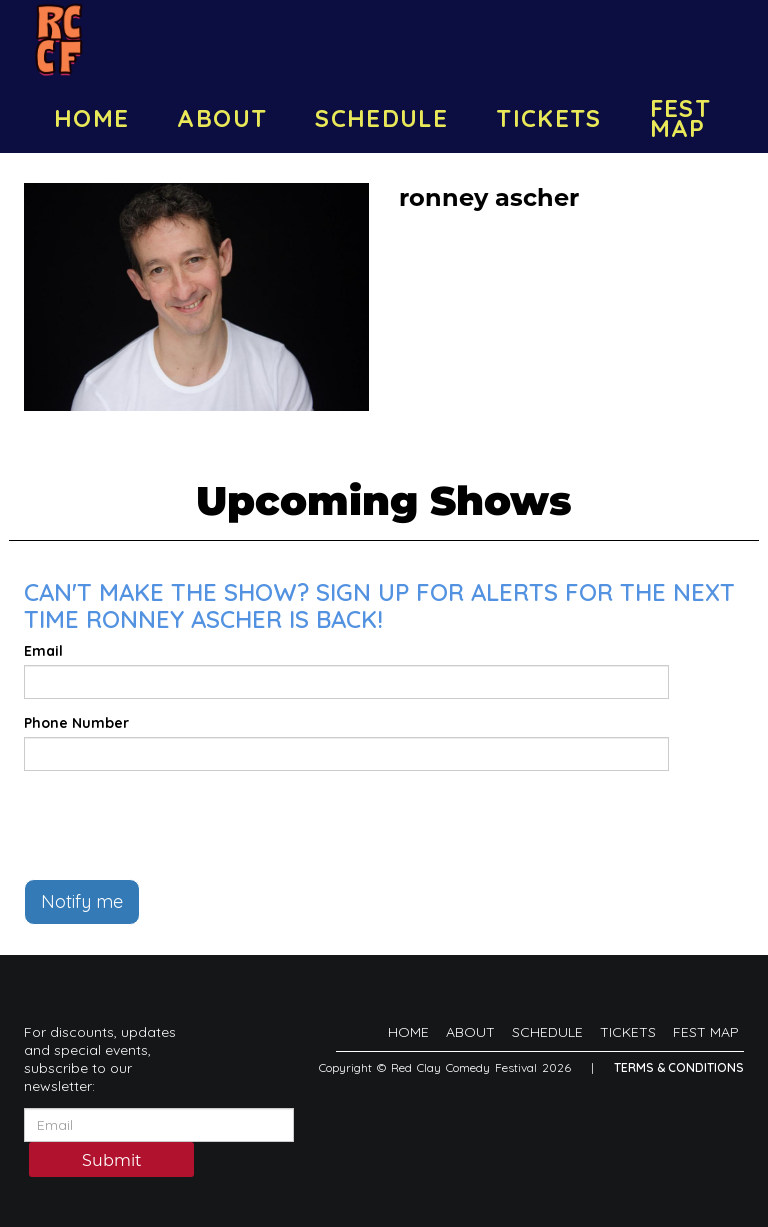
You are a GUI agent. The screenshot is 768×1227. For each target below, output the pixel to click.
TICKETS (549, 118)
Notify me (82, 901)
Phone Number (76, 723)
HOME (91, 118)
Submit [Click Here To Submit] (112, 1160)
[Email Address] (159, 1125)
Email (43, 651)
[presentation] (176, 825)
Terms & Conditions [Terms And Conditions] (679, 1067)
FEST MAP (680, 118)
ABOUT (222, 118)
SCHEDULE (381, 118)
